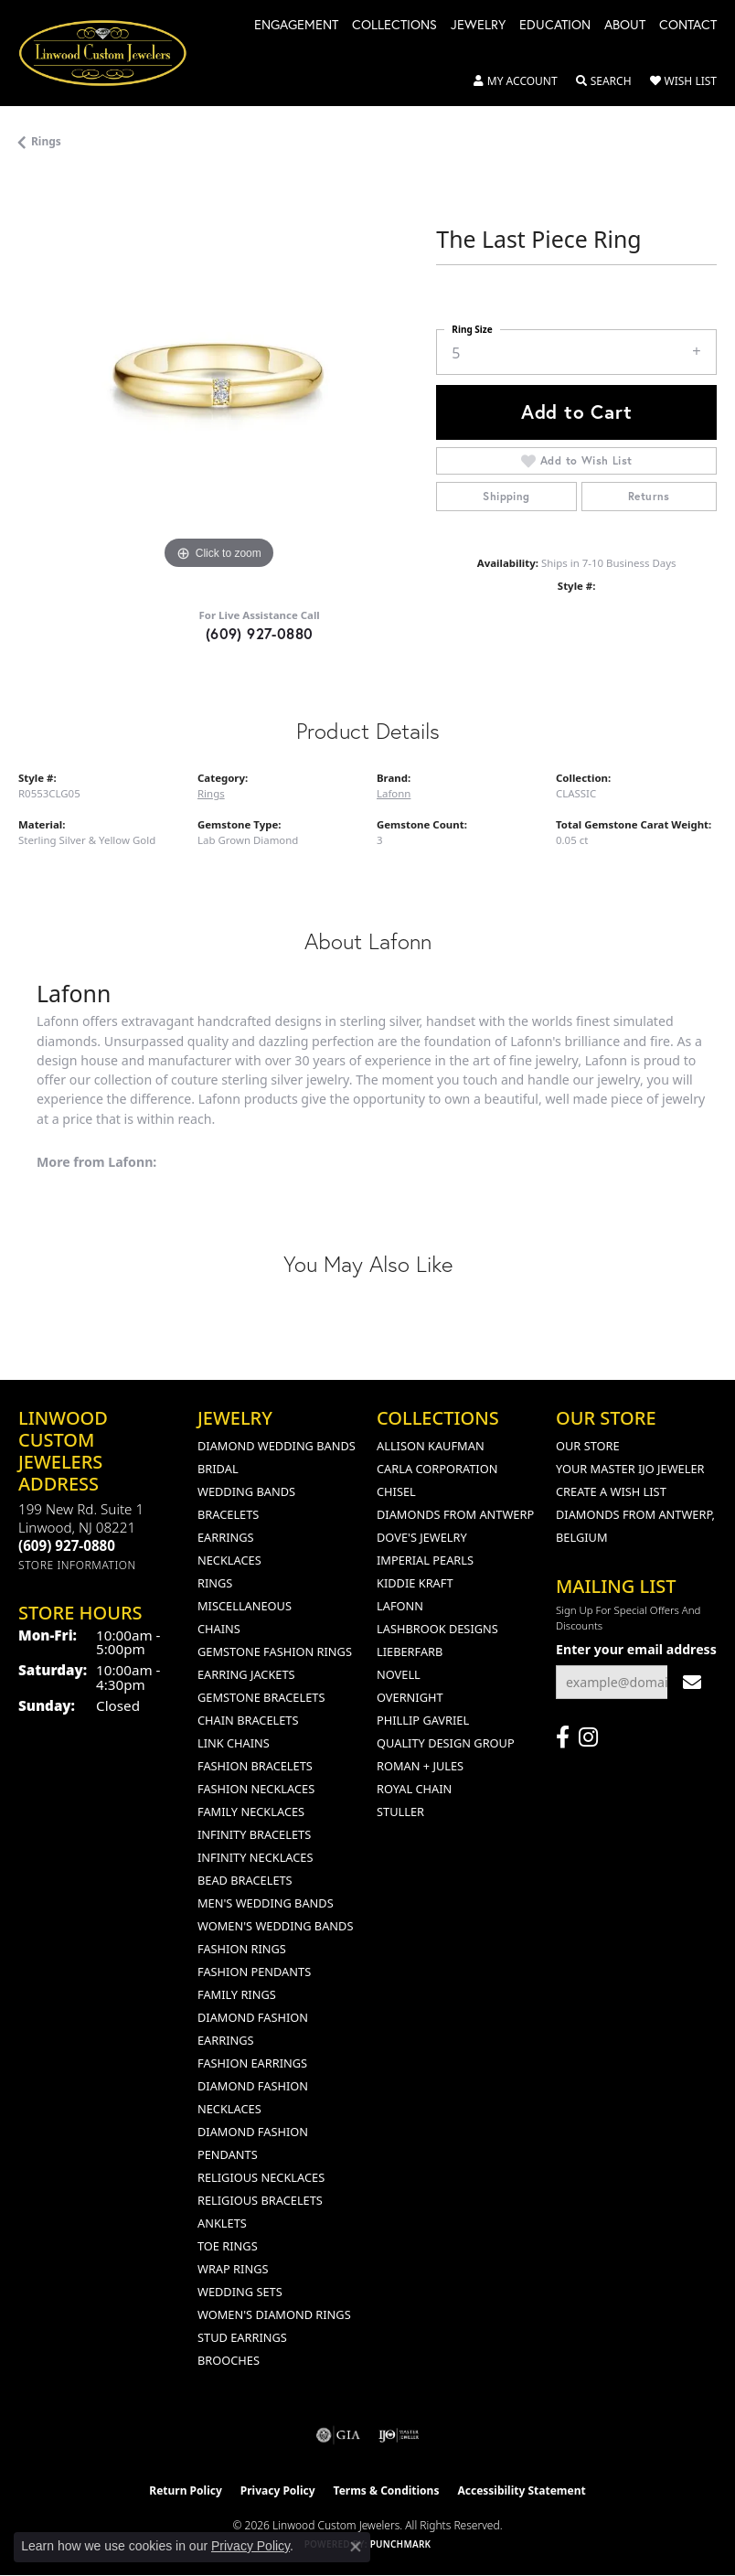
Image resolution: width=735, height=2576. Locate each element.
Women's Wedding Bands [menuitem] (275, 1926)
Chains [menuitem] (218, 1628)
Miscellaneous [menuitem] (244, 1606)
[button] (516, 81)
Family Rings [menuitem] (236, 1994)
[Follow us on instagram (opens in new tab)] (588, 1737)
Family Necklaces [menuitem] (250, 1811)
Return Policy (185, 2490)
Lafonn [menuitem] (400, 1606)
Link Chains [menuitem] (233, 1743)
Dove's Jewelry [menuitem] (422, 1537)
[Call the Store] (66, 1545)
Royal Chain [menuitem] (414, 1788)
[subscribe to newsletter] (692, 1682)
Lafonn (393, 793)
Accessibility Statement (521, 2490)
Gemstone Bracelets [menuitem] (261, 1697)
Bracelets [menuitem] (228, 1514)
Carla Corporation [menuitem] (437, 1468)
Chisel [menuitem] (396, 1491)
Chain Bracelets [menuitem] (248, 1720)
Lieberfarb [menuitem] (409, 1651)
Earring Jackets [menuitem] (246, 1674)
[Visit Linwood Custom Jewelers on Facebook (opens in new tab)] (563, 1737)
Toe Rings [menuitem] (227, 2246)
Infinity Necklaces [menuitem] (255, 1857)
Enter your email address (636, 1649)
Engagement (296, 25)
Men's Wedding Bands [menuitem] (265, 1903)
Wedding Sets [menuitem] (239, 2291)
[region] (218, 374)
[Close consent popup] (355, 2546)
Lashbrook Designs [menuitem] (437, 1628)
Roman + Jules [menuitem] (420, 1766)
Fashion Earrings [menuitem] (252, 2063)
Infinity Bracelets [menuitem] (254, 1834)
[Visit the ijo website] (399, 2435)
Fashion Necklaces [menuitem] (255, 1788)
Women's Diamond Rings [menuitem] (274, 2314)
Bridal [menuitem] (218, 1468)
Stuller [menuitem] (400, 1811)
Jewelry (478, 25)
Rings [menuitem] (214, 1583)
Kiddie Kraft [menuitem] (415, 1583)
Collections (394, 25)
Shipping (506, 496)
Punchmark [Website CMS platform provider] (400, 2544)
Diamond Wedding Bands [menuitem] (276, 1446)
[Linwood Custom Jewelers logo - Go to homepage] (112, 53)
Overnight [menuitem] (410, 1697)
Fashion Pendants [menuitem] (254, 1971)
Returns (649, 496)
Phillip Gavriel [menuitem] (423, 1720)
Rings (46, 141)
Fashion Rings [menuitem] (241, 1948)
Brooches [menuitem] (228, 2360)
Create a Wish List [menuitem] (611, 1491)
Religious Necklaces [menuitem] (261, 2177)
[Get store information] (77, 1565)
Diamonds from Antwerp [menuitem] (455, 1514)
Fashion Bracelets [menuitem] (255, 1766)
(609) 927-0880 (260, 633)
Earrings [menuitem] (225, 1537)
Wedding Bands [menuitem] (246, 1491)
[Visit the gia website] (338, 2435)
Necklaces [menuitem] (229, 1560)
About (624, 25)
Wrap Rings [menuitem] (232, 2269)
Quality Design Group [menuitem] (446, 1743)
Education (555, 25)
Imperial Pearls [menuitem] (425, 1560)
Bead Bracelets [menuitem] (245, 1880)
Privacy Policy (277, 2490)
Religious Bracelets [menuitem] (260, 2200)
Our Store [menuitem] (588, 1446)
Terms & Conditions (387, 2490)
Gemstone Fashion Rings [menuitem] (274, 1651)
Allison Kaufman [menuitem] (431, 1446)
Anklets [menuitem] (222, 2223)
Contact (688, 25)
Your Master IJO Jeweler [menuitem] (630, 1468)
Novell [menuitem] (399, 1674)
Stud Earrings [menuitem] (242, 2337)
